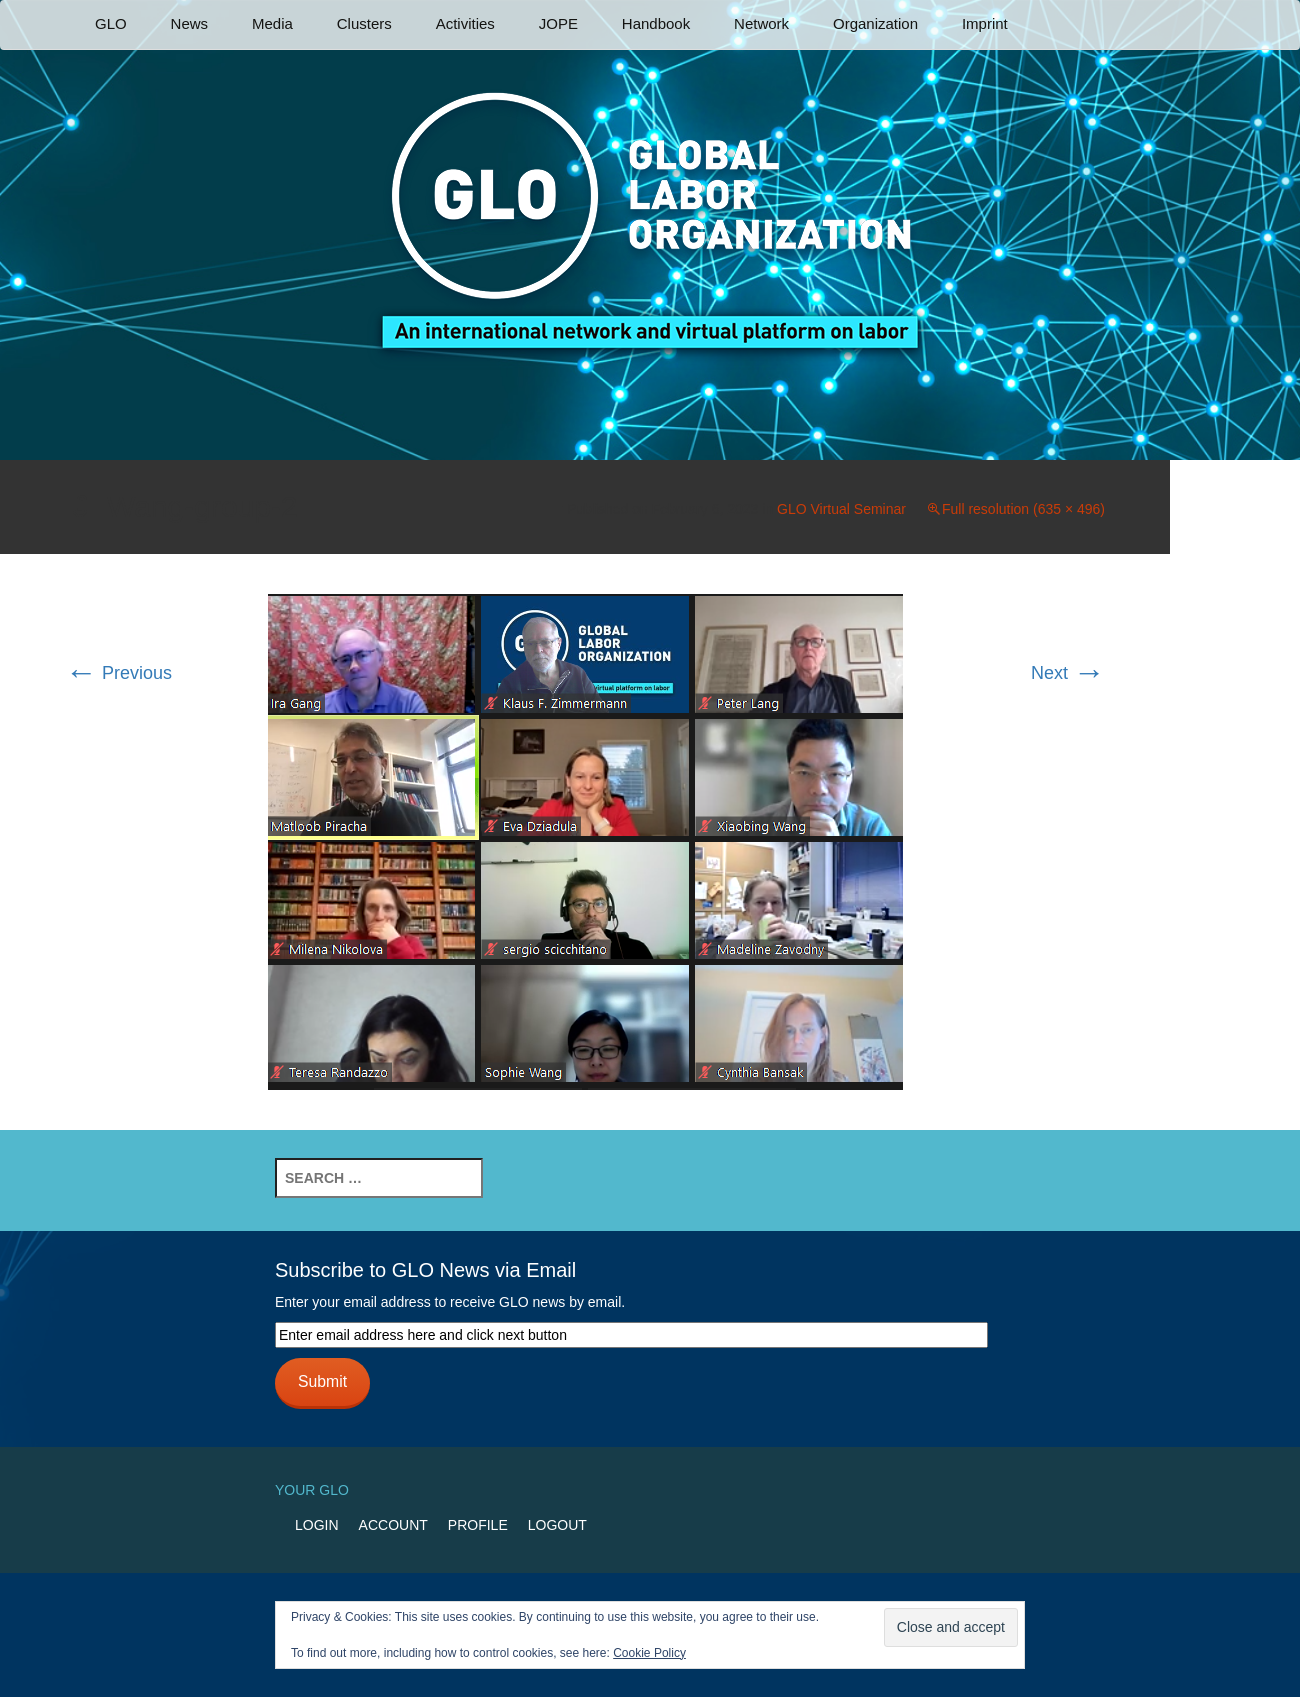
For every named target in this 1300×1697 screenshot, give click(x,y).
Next (1068, 673)
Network (761, 23)
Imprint (985, 23)
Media (272, 23)
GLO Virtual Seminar (841, 509)
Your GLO (312, 1490)
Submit (322, 1381)
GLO (111, 23)
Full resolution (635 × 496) (1023, 509)
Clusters (364, 23)
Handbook (656, 23)
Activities (465, 23)
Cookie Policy (649, 1653)
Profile (478, 1525)
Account (393, 1525)
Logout (557, 1525)
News (190, 23)
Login (317, 1525)
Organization (875, 23)
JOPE (558, 23)
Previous (118, 673)
